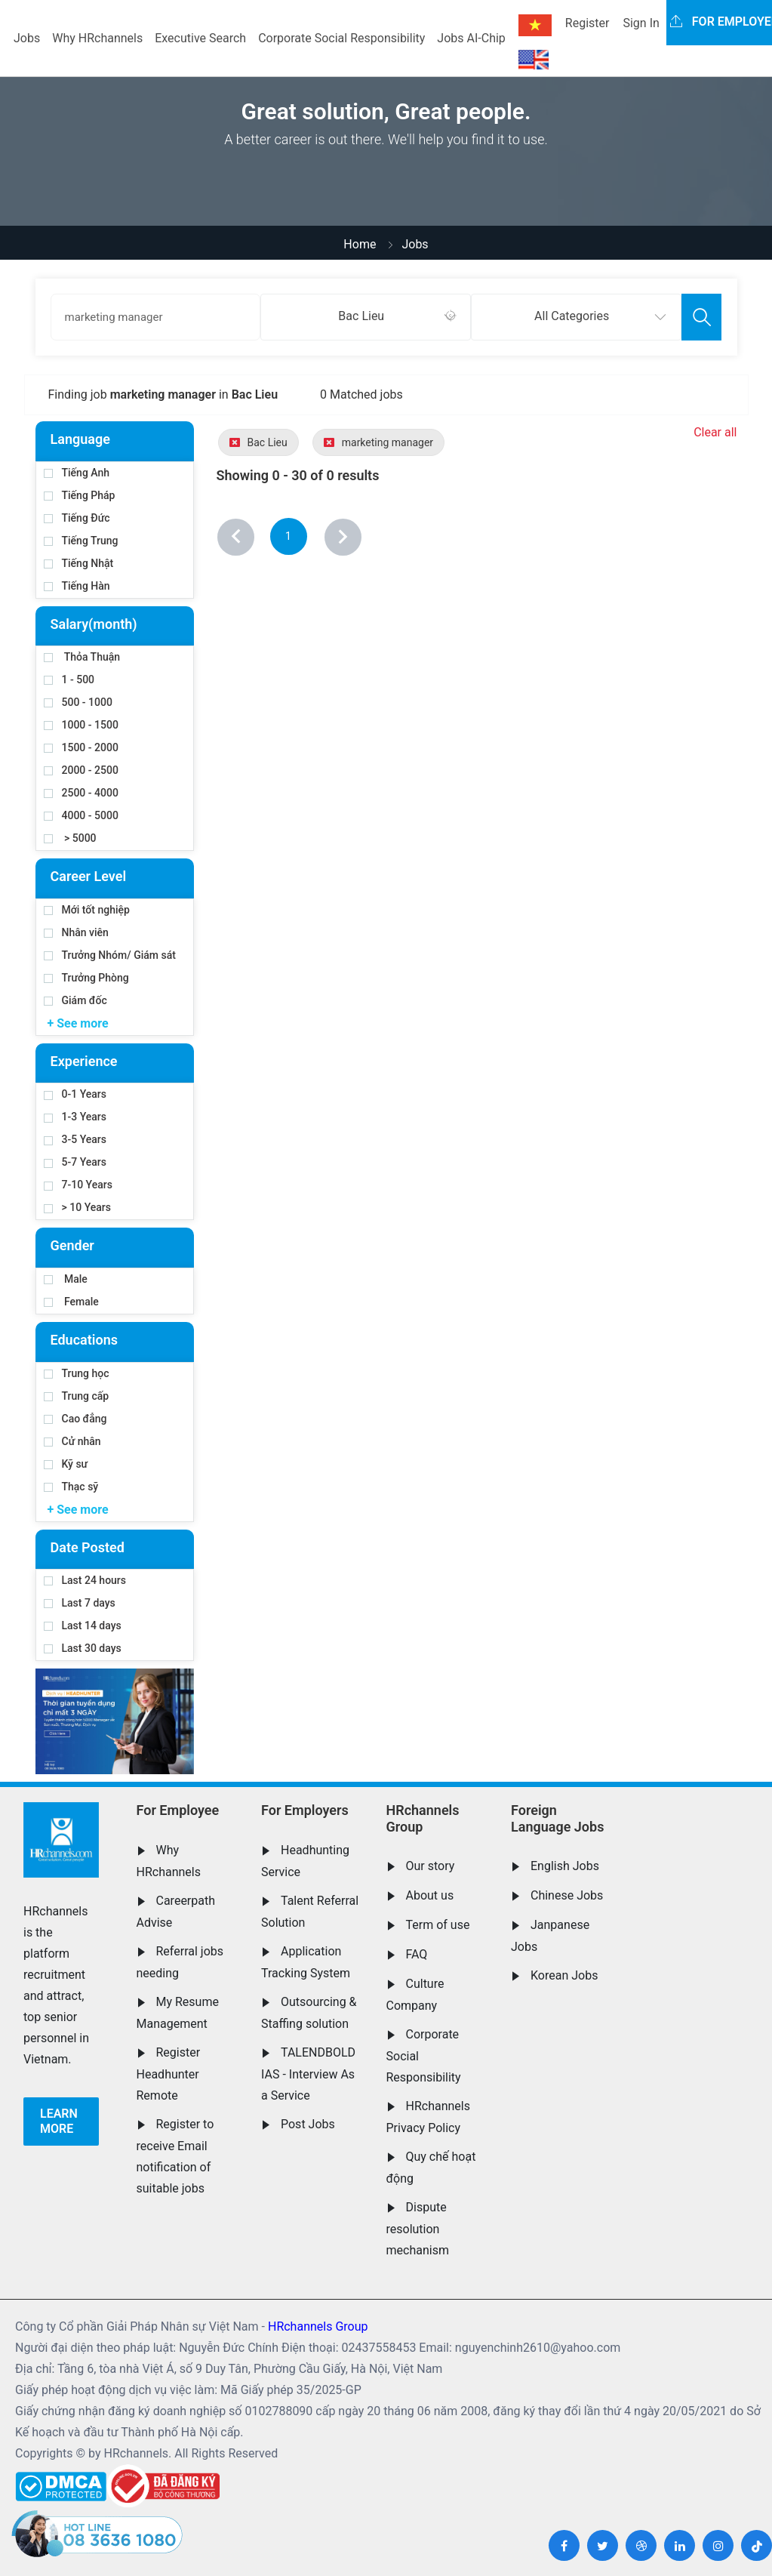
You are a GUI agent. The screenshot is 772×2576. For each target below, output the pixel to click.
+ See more (78, 1023)
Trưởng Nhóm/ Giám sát (110, 955)
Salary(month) (94, 624)
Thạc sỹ (71, 1487)
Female (71, 1302)
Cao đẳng (75, 1419)
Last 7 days (79, 1603)
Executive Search (200, 38)
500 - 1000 (78, 702)
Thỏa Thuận (82, 657)
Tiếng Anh (77, 473)
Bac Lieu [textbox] (361, 316)
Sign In (641, 23)
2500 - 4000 (81, 793)
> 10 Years (77, 1207)
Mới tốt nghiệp (87, 910)
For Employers (305, 1810)
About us (430, 1895)
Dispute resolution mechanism (417, 2228)
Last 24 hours (85, 1580)
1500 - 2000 (81, 747)
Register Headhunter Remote (169, 2074)
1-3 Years (75, 1117)
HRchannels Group (423, 1818)
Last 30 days (82, 1648)
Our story (430, 1866)
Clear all (715, 432)
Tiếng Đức (77, 518)
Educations (84, 1340)
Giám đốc (75, 1000)
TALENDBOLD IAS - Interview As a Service (308, 2074)
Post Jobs (308, 2124)
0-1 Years (75, 1094)
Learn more (59, 2121)
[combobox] (365, 317)
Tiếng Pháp (79, 495)
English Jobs (565, 1866)
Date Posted (88, 1547)
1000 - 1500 (81, 725)
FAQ (417, 1954)
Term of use (438, 1925)
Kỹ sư (66, 1464)
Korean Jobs (564, 1975)
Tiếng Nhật (79, 563)
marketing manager (378, 442)
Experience (84, 1061)
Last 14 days (82, 1625)
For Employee (178, 1810)
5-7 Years (75, 1162)
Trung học (76, 1373)
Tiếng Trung (81, 541)
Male (66, 1279)
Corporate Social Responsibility (341, 38)
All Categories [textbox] (571, 316)
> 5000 (70, 838)
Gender (72, 1245)
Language (80, 439)
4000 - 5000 (81, 815)
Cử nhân (72, 1441)
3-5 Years (75, 1139)
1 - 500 (69, 679)
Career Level (89, 876)
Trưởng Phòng (86, 978)
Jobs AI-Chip (471, 38)
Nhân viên (76, 932)
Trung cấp (76, 1396)
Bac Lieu (258, 442)
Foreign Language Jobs (557, 1818)
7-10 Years (78, 1185)
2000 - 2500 (81, 770)
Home (359, 244)
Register (587, 23)
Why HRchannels (97, 38)
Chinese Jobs (567, 1895)
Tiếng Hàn (77, 586)
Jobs (27, 38)
